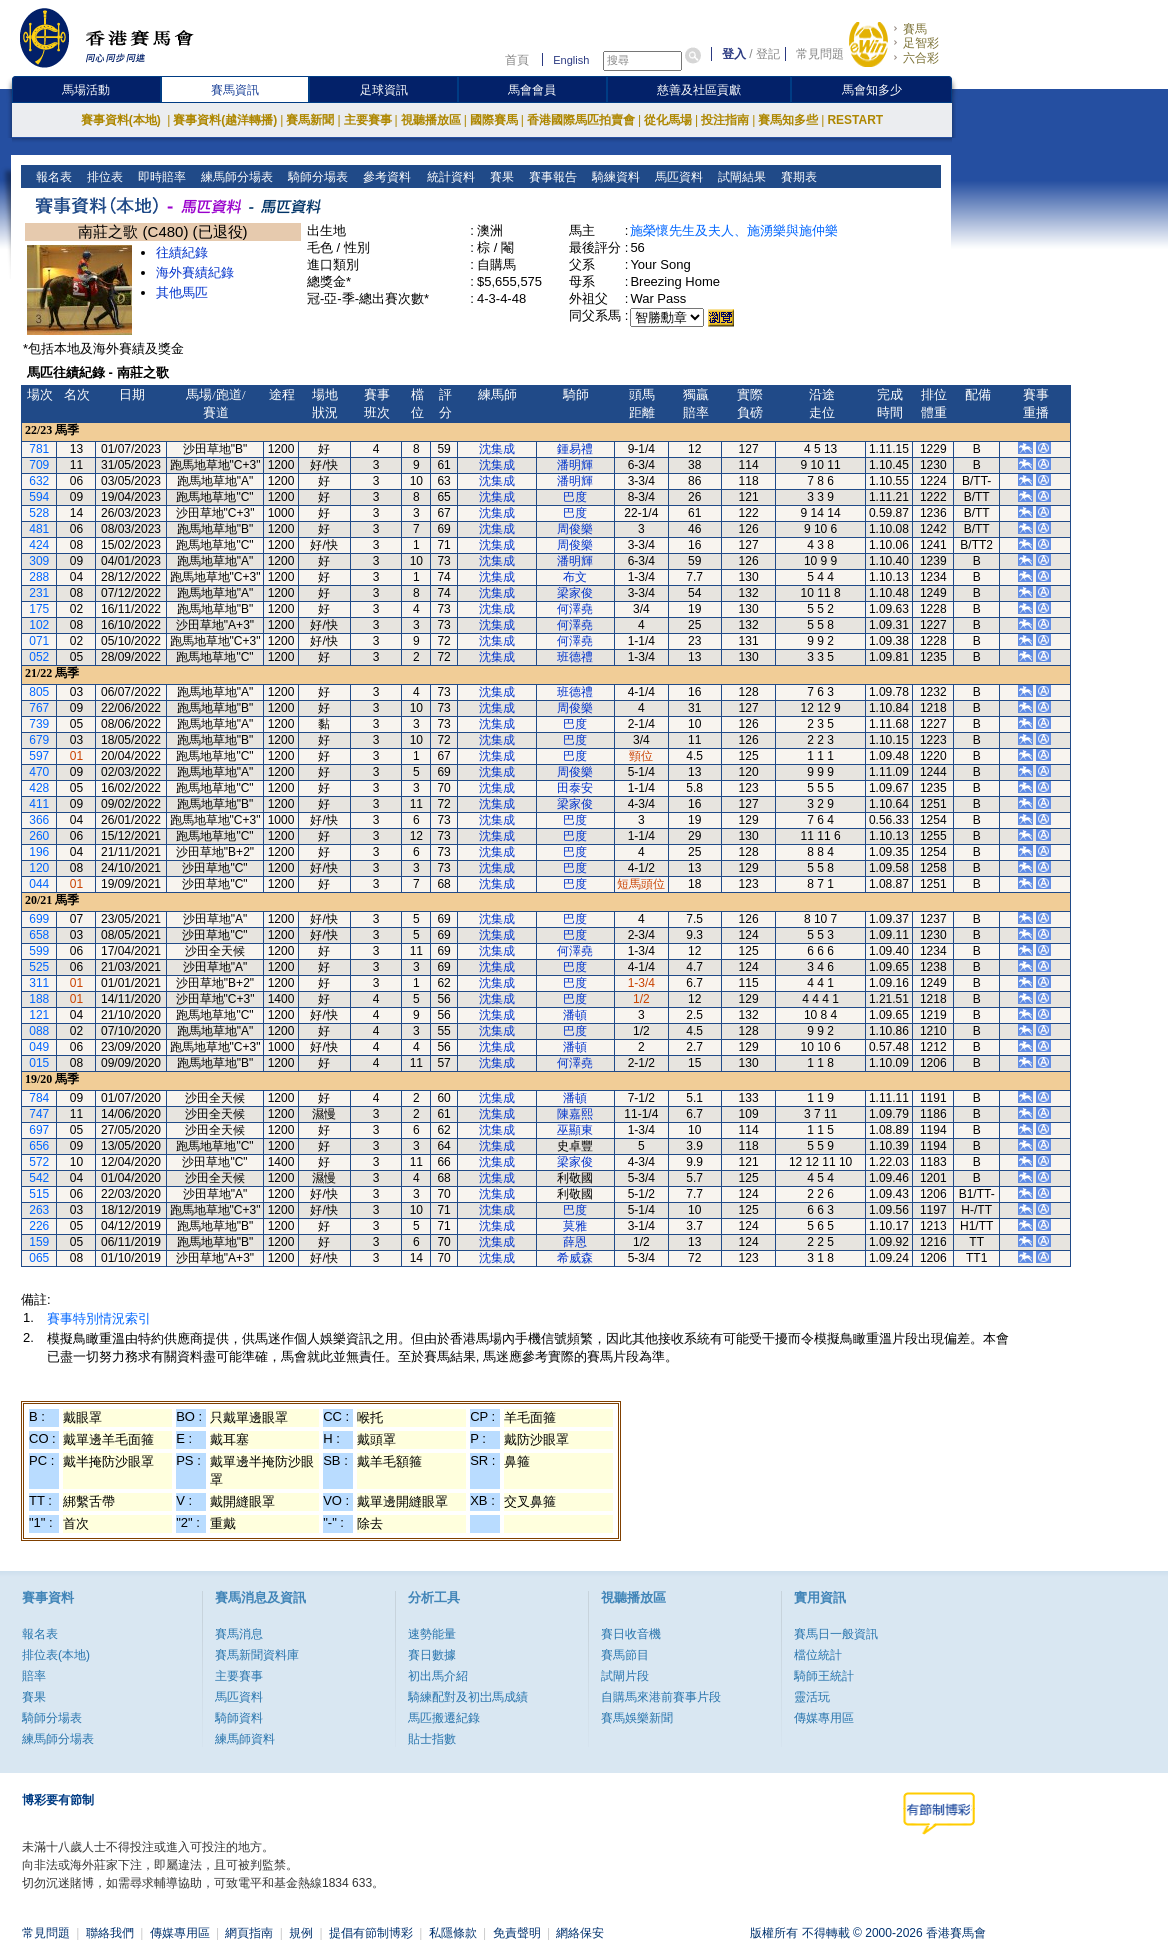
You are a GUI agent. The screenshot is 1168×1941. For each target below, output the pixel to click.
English (571, 60)
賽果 (499, 177)
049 (39, 1047)
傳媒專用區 (824, 1718)
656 (39, 1146)
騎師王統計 (824, 1676)
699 (39, 919)
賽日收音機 (631, 1634)
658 (39, 935)
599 (39, 951)
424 (39, 545)
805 (39, 692)
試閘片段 (625, 1676)
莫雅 (575, 1226)
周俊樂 (575, 529)
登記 (768, 54)
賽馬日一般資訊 (836, 1634)
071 (39, 641)
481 (39, 529)
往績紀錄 (182, 252)
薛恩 (575, 1242)
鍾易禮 (575, 449)
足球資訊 (384, 90)
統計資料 (448, 177)
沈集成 (497, 449)
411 (39, 804)
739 (39, 724)
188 (39, 999)
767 (39, 708)
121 (39, 1015)
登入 (734, 54)
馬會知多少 (872, 90)
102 (39, 625)
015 (39, 1063)
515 (39, 1194)
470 (39, 772)
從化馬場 (668, 120)
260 (39, 836)
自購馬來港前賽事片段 (661, 1697)
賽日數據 (432, 1655)
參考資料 (385, 177)
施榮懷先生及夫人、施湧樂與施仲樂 (734, 230)
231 (39, 593)
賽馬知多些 (788, 120)
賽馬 (915, 29)
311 (39, 983)
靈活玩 (812, 1697)
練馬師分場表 (235, 177)
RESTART (855, 120)
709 (39, 465)
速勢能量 (432, 1634)
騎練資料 (613, 177)
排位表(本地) (56, 1655)
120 (39, 868)
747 (39, 1114)
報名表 (52, 177)
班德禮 (575, 657)
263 (39, 1210)
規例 (301, 1933)
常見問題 (820, 54)
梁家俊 (575, 593)
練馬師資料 (245, 1739)
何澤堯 (575, 609)
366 (39, 820)
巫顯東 (575, 1130)
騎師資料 (239, 1718)
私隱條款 (453, 1933)
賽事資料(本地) (122, 120)
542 (39, 1178)
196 (39, 852)
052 (39, 657)
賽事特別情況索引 (99, 1318)
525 (39, 967)
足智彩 (921, 43)
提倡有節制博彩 (371, 1933)
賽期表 (796, 177)
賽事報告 (550, 177)
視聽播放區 (431, 120)
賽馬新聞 (310, 120)
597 (39, 756)
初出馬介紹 (438, 1676)
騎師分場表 (316, 177)
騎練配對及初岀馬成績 (468, 1697)
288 (39, 577)
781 (39, 449)
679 (39, 740)
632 (39, 481)
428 (39, 788)
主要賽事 (368, 120)
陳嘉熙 (575, 1114)
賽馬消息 (239, 1634)
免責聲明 (517, 1933)
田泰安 (575, 788)
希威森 (575, 1258)
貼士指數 (432, 1739)
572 (39, 1162)
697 (39, 1130)
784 (39, 1098)
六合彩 (921, 58)
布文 (575, 577)
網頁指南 (249, 1933)
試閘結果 (739, 177)
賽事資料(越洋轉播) (225, 120)
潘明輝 (575, 465)
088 (39, 1031)
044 (39, 884)
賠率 (34, 1676)
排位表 (103, 177)
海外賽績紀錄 (195, 272)
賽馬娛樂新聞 (637, 1718)
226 (39, 1226)
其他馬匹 (182, 292)
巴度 (575, 497)
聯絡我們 (110, 1933)
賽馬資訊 (235, 90)
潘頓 (575, 1015)
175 (39, 609)
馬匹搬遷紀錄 (444, 1718)
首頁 (517, 60)
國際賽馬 (494, 120)
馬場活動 (86, 90)
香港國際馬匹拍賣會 (581, 120)
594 (39, 497)
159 (39, 1242)
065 (39, 1258)
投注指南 (725, 120)
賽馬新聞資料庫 (257, 1655)
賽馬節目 (625, 1655)
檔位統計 (818, 1655)
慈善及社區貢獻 (699, 90)
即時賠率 (160, 177)
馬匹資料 (676, 177)
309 (39, 561)
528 (39, 513)
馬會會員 (532, 90)
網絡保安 (580, 1933)
